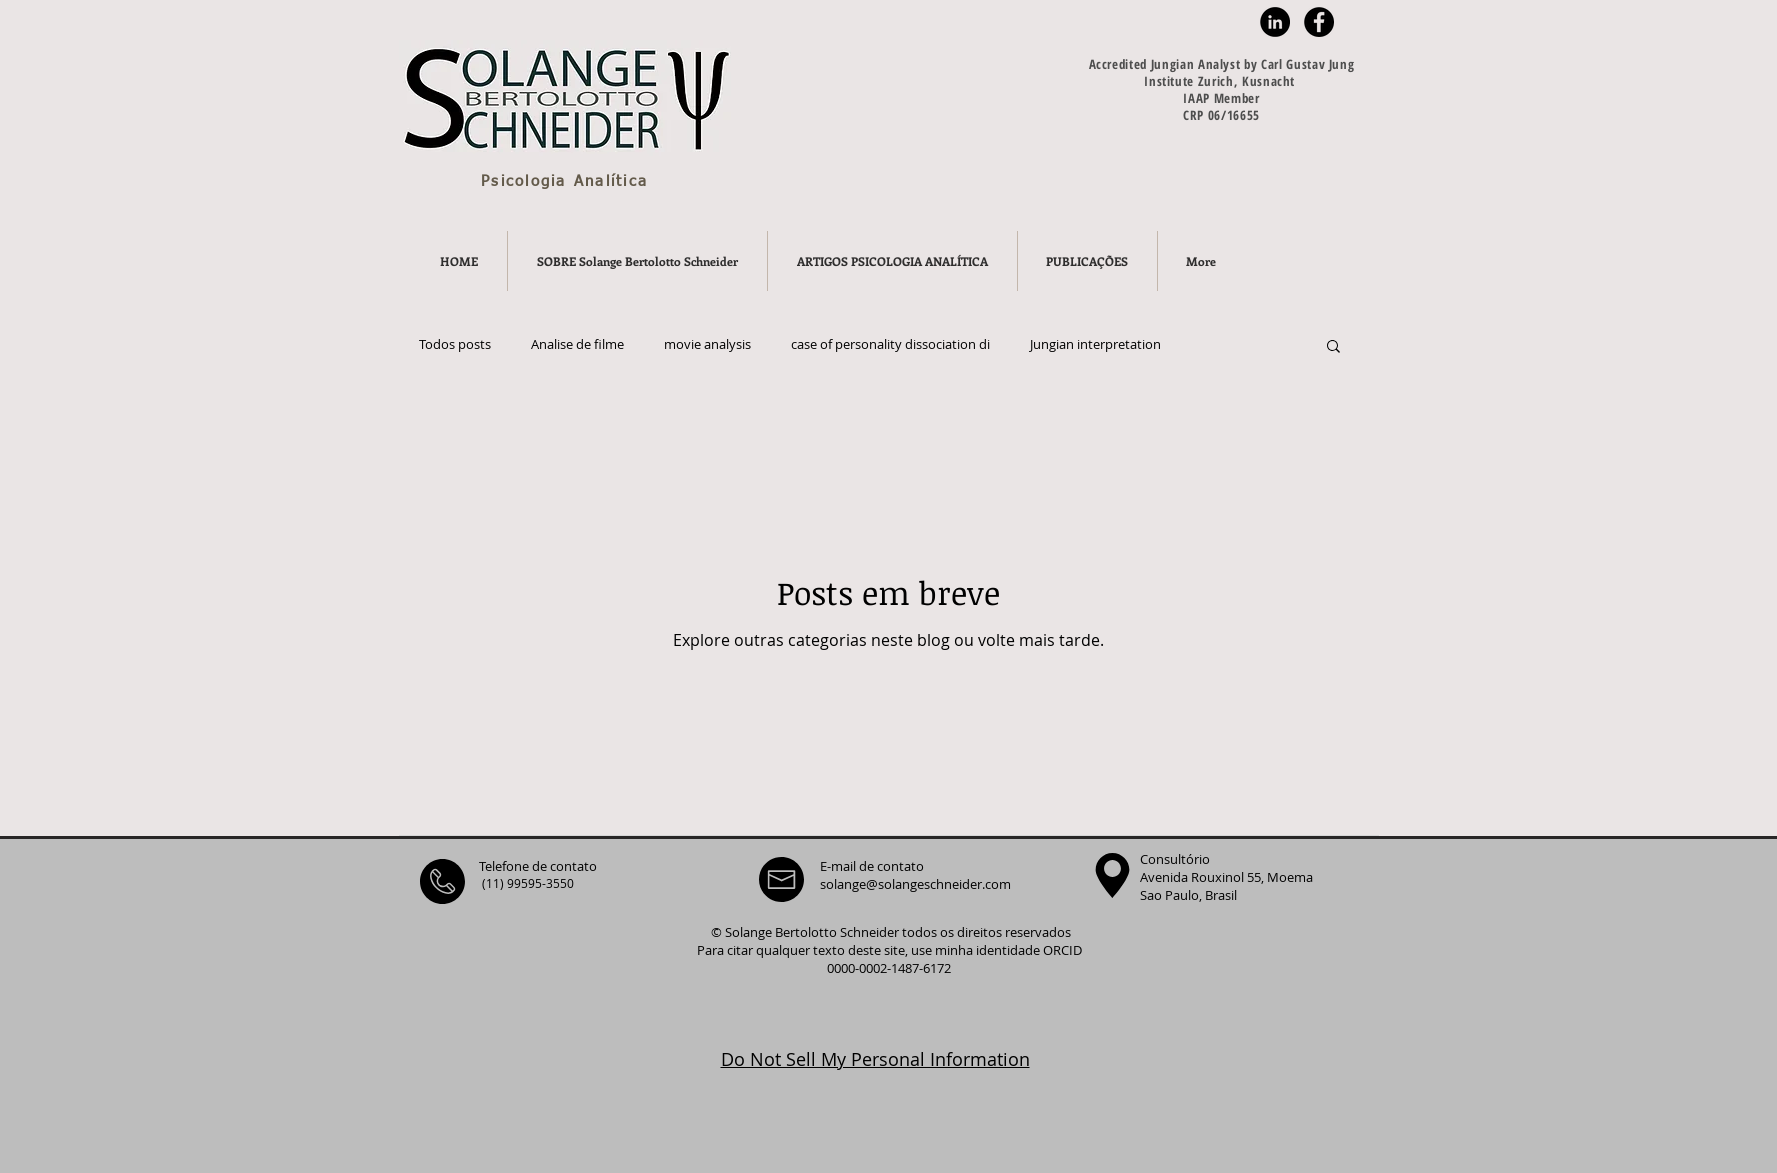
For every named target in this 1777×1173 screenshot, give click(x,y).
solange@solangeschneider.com (915, 884)
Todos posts (455, 345)
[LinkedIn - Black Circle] (1275, 22)
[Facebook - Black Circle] (1319, 22)
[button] (1333, 347)
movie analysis (707, 345)
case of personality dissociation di (890, 345)
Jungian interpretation (1095, 345)
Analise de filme (577, 345)
